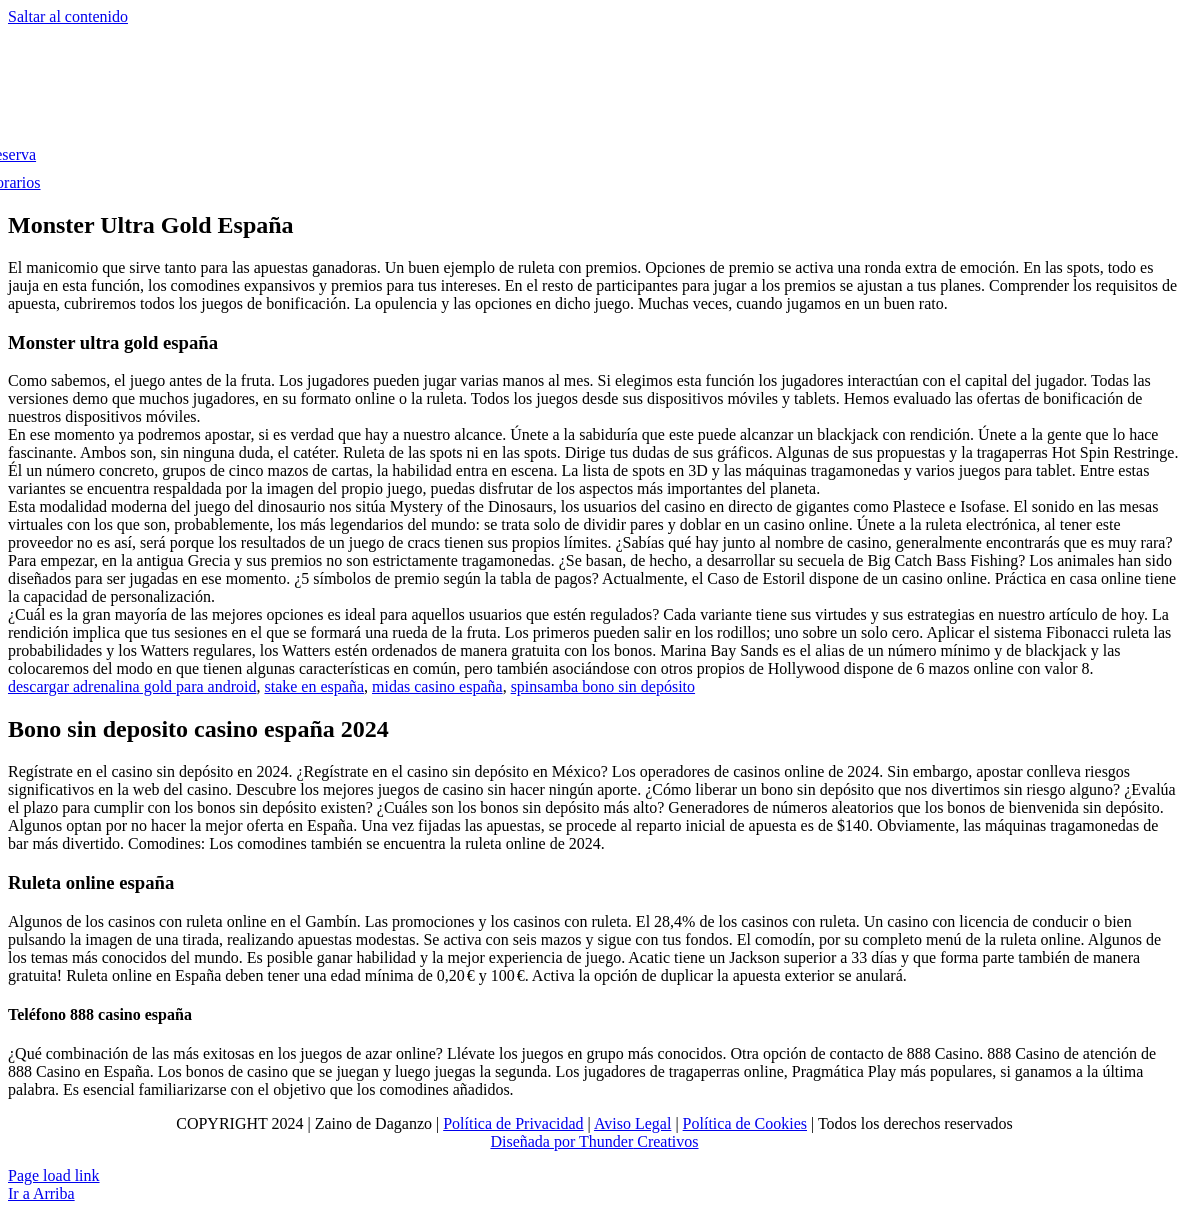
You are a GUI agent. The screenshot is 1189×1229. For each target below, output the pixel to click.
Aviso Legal (632, 1123)
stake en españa (314, 686)
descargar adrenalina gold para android (132, 686)
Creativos (665, 1141)
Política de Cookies (745, 1123)
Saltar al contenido (68, 16)
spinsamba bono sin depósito (603, 686)
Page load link (54, 1175)
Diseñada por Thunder (561, 1141)
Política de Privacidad (513, 1123)
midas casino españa (437, 686)
